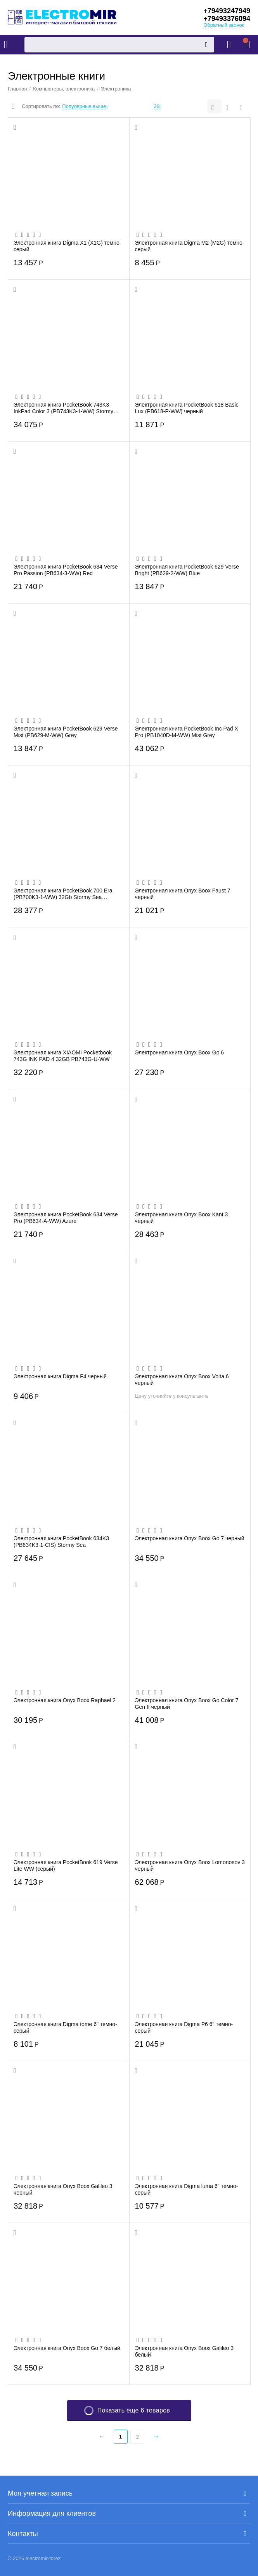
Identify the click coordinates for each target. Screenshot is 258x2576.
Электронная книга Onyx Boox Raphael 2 (65, 1700)
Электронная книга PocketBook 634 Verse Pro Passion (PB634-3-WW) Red (66, 570)
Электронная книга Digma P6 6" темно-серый (184, 2027)
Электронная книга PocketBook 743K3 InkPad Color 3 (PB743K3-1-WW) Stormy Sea (63, 408)
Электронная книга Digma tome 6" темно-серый (65, 2027)
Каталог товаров (6, 44)
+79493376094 (226, 19)
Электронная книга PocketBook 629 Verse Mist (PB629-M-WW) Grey (66, 731)
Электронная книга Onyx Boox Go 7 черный (189, 1538)
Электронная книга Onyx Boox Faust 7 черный (182, 893)
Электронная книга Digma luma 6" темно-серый (186, 2189)
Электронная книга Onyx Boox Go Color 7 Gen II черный (187, 1703)
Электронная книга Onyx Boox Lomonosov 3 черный (190, 1865)
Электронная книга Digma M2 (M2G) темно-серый (189, 246)
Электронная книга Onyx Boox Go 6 (179, 1052)
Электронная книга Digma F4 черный (60, 1376)
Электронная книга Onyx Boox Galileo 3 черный (63, 2189)
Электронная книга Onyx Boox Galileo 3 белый (184, 2351)
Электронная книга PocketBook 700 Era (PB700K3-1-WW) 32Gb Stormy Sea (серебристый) (63, 893)
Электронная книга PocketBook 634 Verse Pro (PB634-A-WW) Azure (66, 1217)
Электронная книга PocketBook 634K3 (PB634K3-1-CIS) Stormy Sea (61, 1541)
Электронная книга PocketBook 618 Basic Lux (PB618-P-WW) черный (187, 408)
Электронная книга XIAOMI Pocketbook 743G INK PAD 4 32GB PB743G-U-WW (63, 1055)
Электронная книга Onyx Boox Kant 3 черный (181, 1217)
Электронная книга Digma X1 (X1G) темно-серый (67, 246)
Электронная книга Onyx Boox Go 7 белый (67, 2348)
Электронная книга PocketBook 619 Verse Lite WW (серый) (66, 1865)
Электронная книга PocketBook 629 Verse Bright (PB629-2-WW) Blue (187, 570)
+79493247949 (226, 11)
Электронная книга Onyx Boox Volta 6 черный (182, 1379)
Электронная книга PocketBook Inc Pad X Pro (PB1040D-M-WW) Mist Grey (186, 731)
